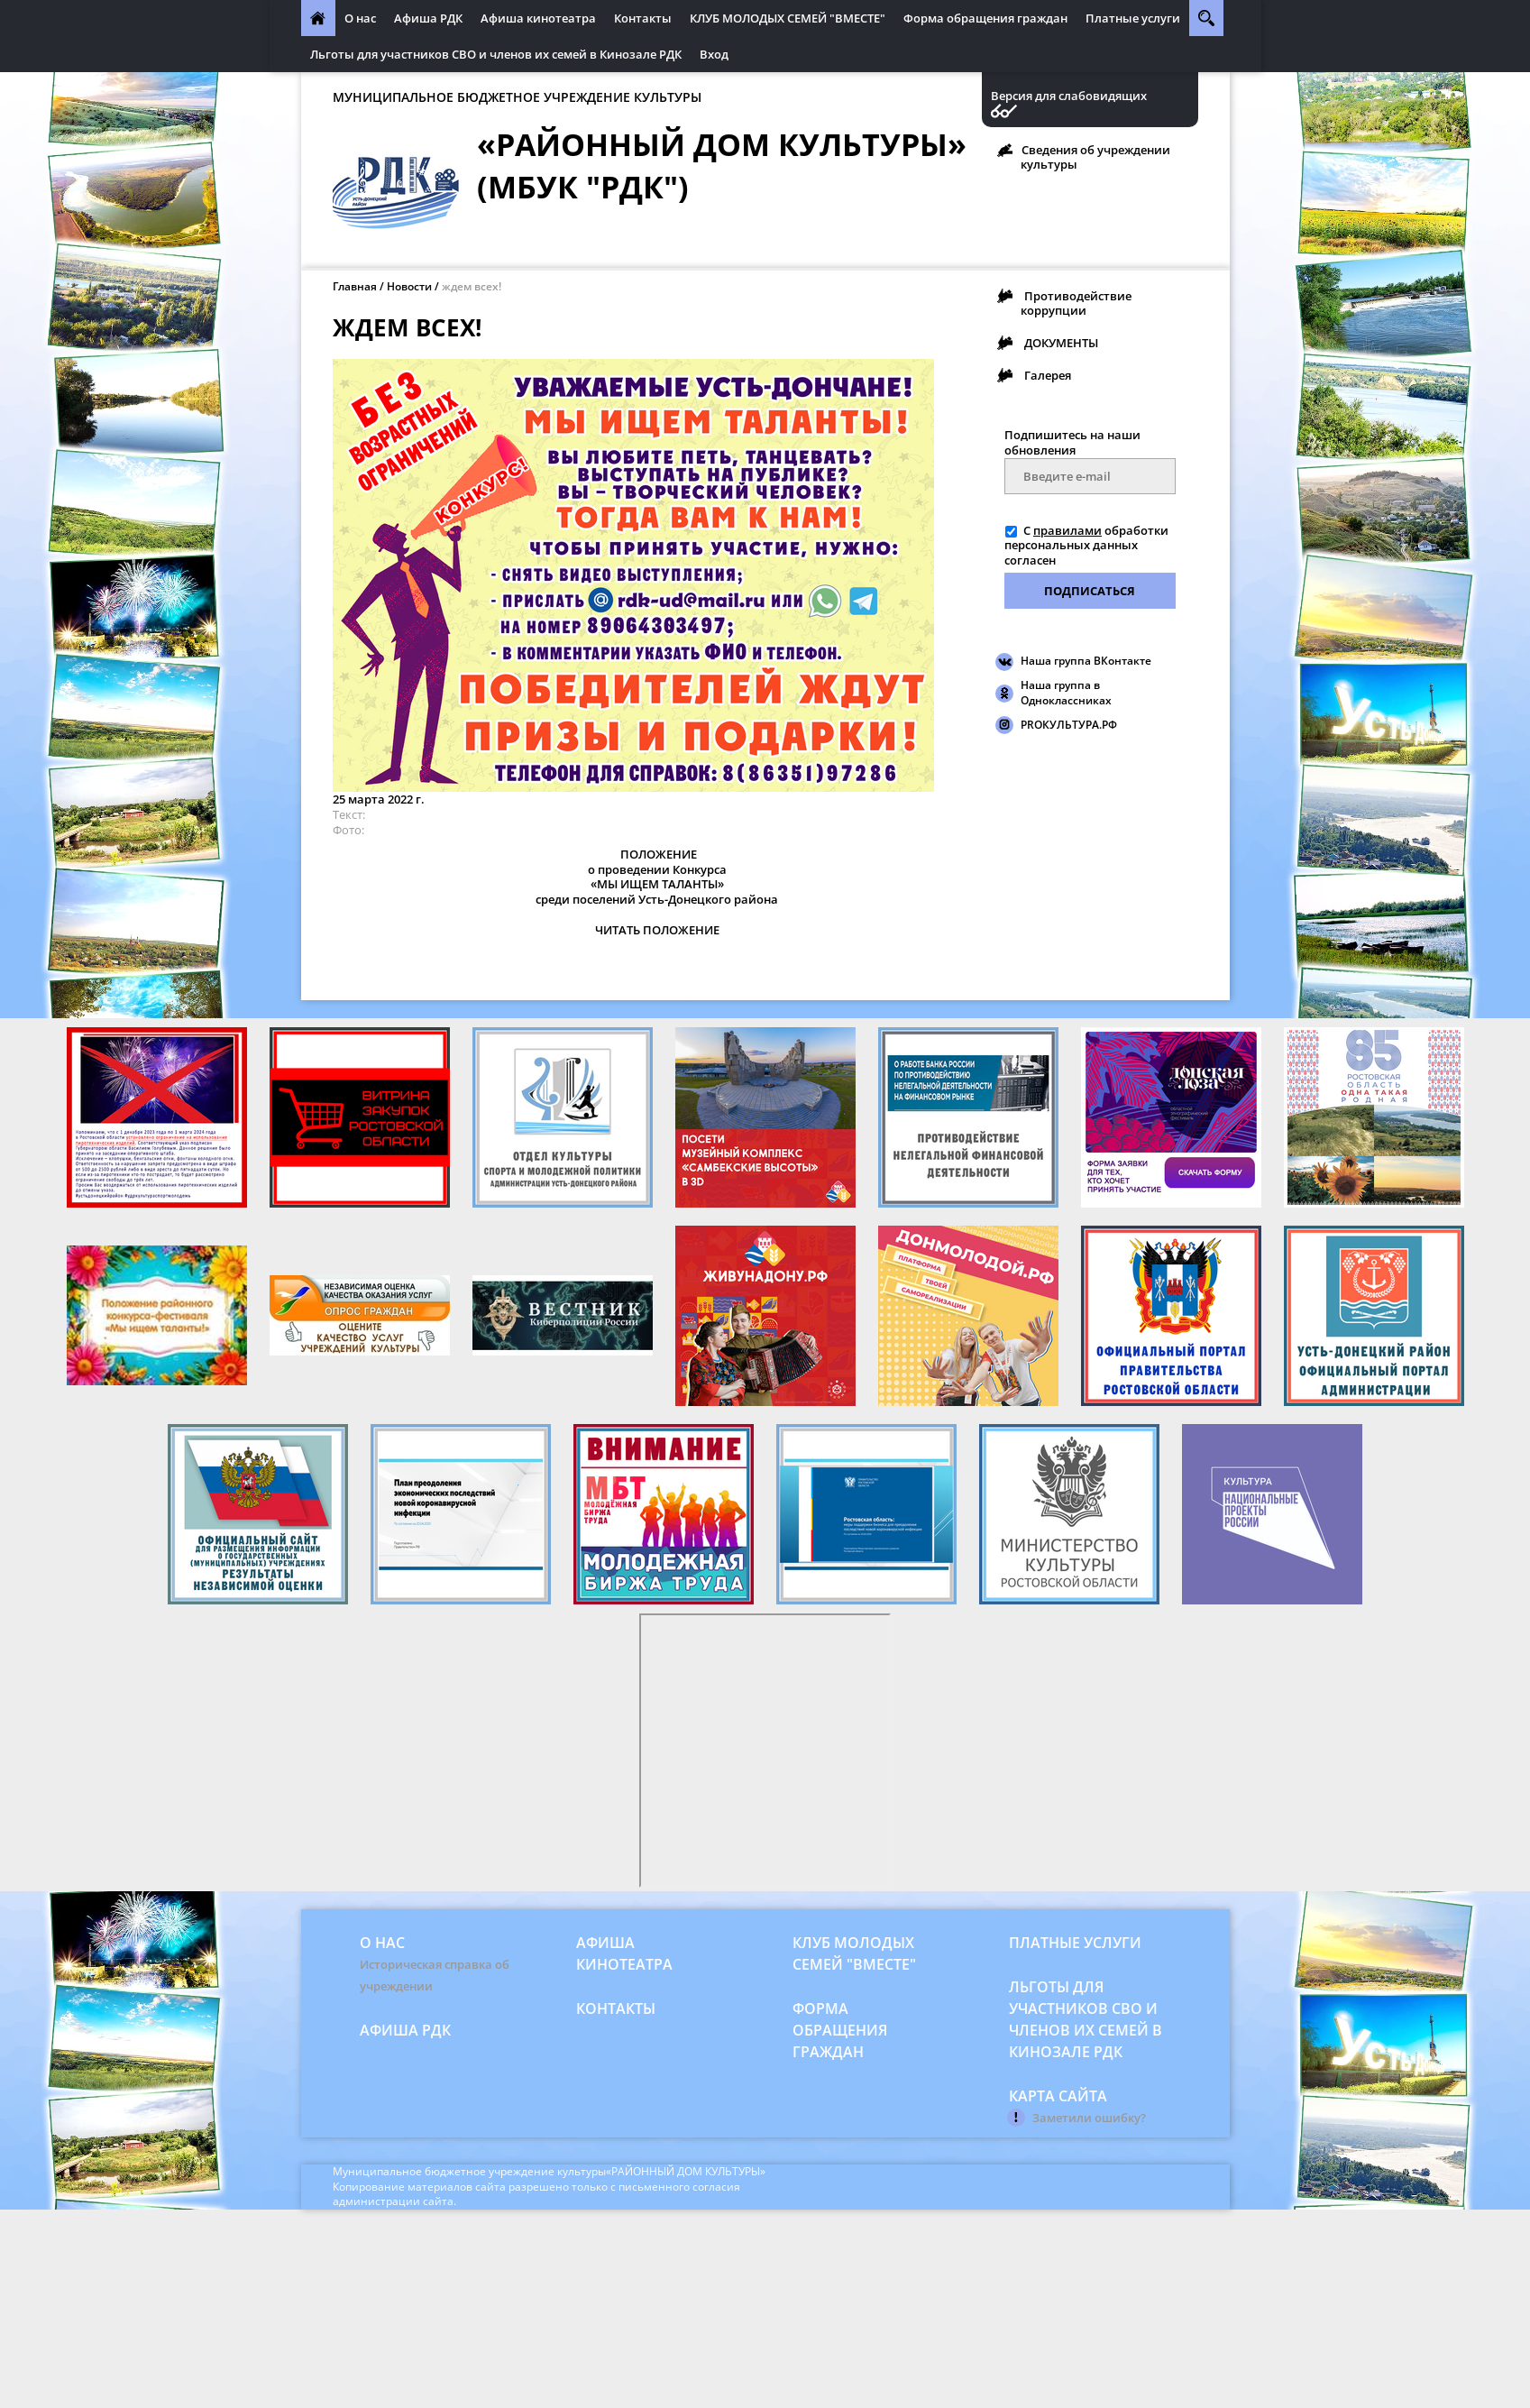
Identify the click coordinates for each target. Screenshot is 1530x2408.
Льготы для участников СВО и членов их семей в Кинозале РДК (496, 54)
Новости (409, 286)
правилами (1067, 530)
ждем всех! (471, 286)
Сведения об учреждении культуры (1095, 157)
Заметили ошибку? (1089, 2117)
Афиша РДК (428, 18)
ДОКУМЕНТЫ (1061, 343)
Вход (714, 54)
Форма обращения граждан (985, 18)
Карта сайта (1058, 2096)
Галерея (1047, 375)
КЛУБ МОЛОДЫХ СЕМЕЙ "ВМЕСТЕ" (787, 18)
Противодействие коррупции (1076, 303)
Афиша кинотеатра (538, 18)
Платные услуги (1133, 18)
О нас (360, 18)
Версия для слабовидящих (1069, 96)
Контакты (643, 18)
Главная (355, 286)
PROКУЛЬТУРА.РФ (1069, 724)
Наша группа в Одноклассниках (1066, 692)
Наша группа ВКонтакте (1086, 660)
